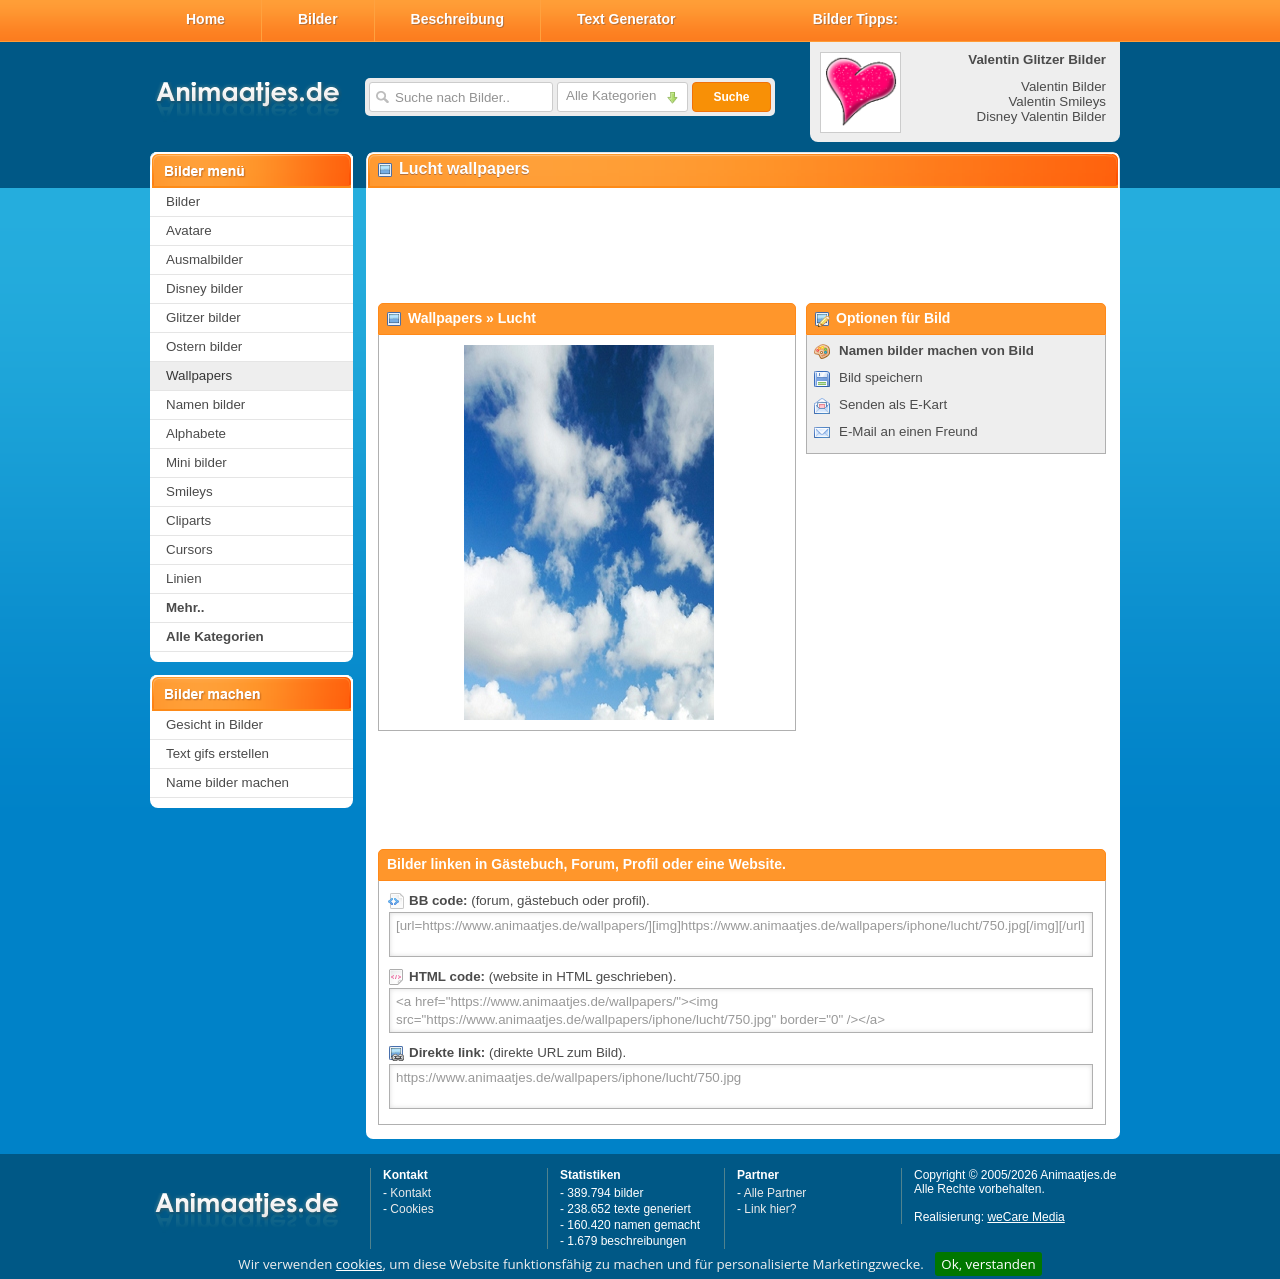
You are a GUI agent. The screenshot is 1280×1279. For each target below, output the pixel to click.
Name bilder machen (227, 782)
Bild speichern (881, 377)
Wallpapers (199, 375)
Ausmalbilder (204, 259)
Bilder (318, 19)
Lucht (517, 318)
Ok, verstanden (988, 1264)
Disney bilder (204, 288)
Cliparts (188, 520)
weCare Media (1025, 1217)
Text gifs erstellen (217, 753)
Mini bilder (196, 462)
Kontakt (410, 1193)
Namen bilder (205, 404)
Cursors (189, 549)
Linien (184, 578)
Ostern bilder (204, 346)
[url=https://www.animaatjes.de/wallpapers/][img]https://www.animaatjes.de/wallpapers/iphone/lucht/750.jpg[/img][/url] (741, 934)
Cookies (411, 1209)
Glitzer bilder (203, 317)
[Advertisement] (742, 246)
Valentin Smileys (1057, 101)
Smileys (189, 491)
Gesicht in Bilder (214, 724)
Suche (731, 97)
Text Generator (626, 19)
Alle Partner (775, 1193)
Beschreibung (457, 19)
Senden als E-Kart (893, 404)
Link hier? (770, 1209)
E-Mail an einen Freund (908, 431)
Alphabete (196, 433)
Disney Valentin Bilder (1041, 116)
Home (205, 19)
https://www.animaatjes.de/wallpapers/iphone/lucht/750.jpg (741, 1086)
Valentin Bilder (1063, 86)
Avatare (189, 230)
